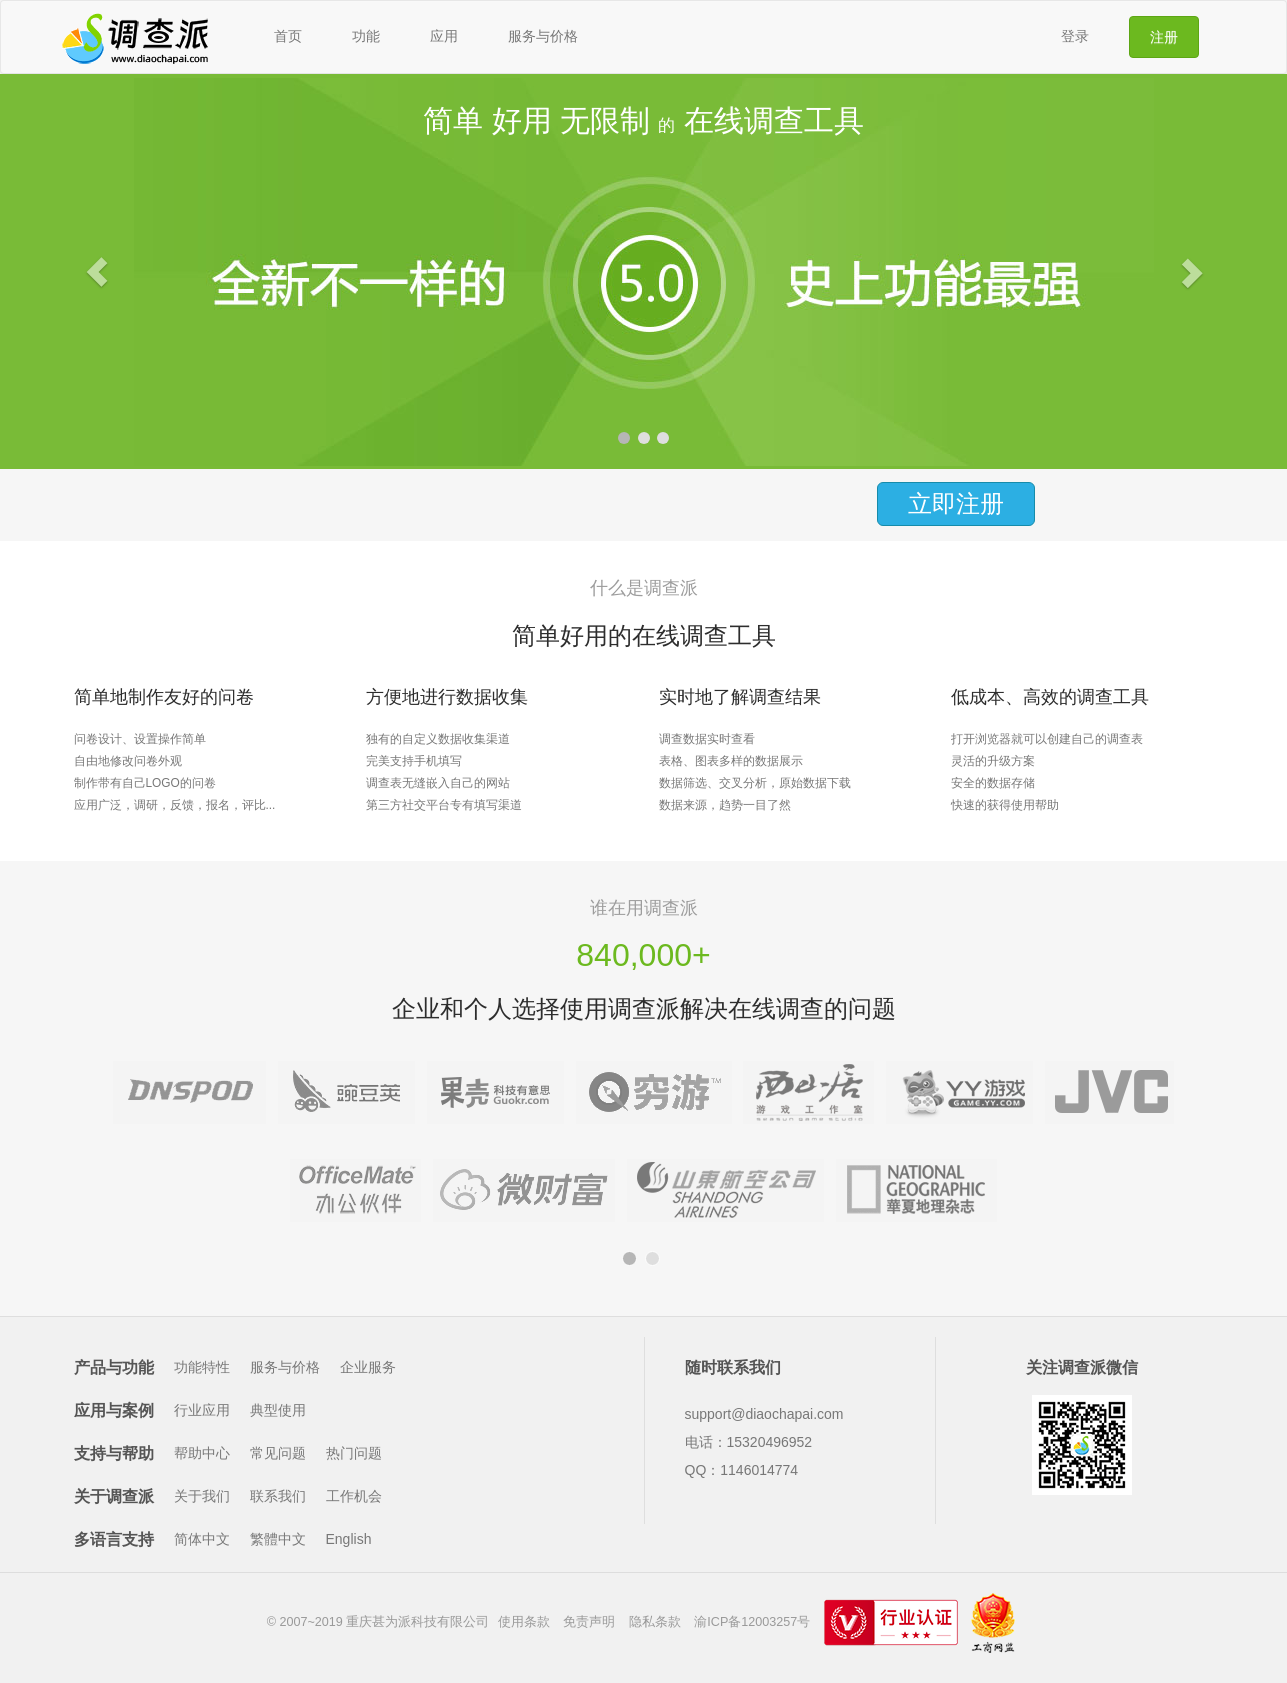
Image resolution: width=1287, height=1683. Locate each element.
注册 (1164, 37)
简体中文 (202, 1539)
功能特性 (202, 1367)
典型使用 (278, 1410)
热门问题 (354, 1453)
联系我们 (278, 1496)
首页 (288, 36)
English (349, 1539)
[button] (96, 271)
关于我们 (202, 1496)
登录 (1075, 36)
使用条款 (524, 1622)
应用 (444, 36)
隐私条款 (655, 1622)
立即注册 (956, 503)
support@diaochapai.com (764, 1414)
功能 (366, 36)
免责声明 (589, 1622)
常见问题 (278, 1453)
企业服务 (368, 1367)
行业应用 (202, 1410)
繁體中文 (278, 1539)
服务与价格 (543, 36)
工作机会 (354, 1496)
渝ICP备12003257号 (752, 1622)
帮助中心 (202, 1453)
